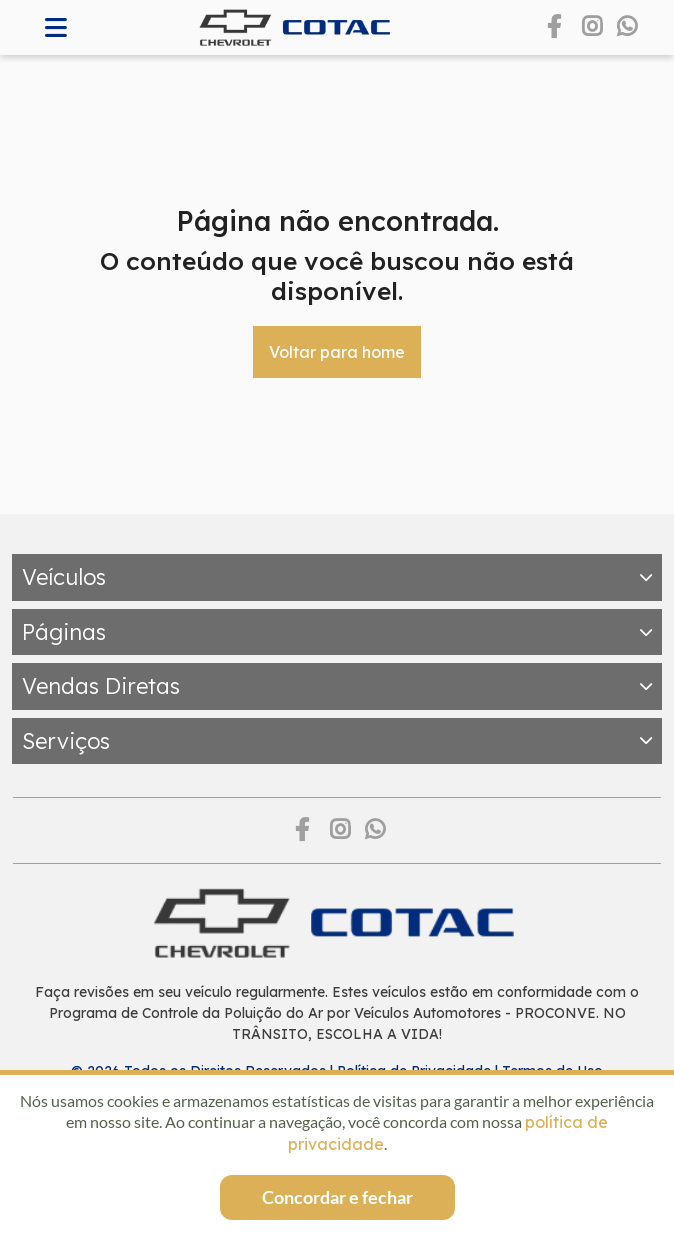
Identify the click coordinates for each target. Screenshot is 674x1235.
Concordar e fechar (337, 1197)
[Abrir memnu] (56, 27)
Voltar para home (337, 352)
